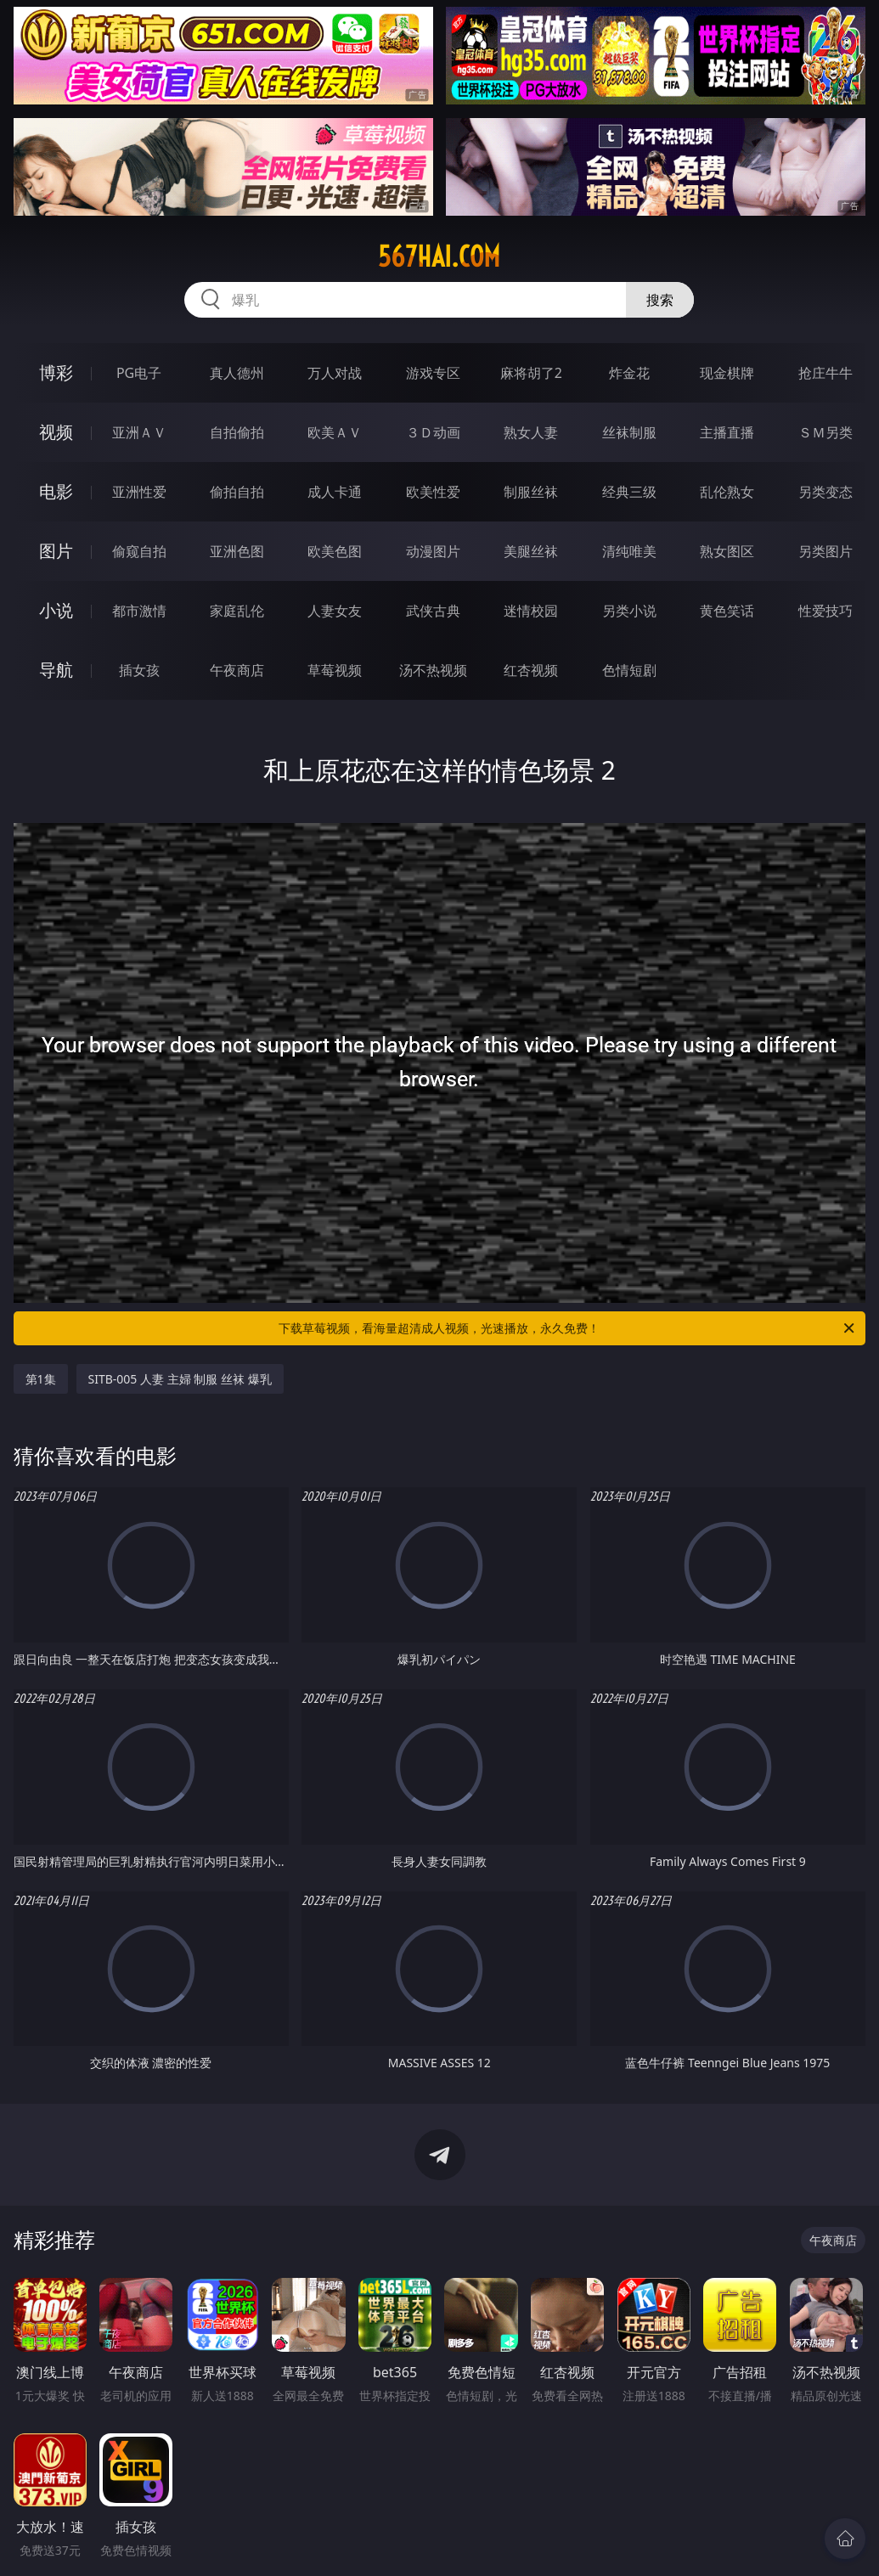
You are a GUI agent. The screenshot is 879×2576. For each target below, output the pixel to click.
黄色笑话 (727, 610)
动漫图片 (433, 551)
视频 (56, 431)
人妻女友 (334, 610)
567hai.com (439, 256)
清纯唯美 (629, 551)
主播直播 (727, 432)
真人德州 (237, 373)
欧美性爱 (433, 491)
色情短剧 (629, 670)
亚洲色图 (237, 551)
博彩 (56, 372)
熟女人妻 (531, 432)
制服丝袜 (531, 491)
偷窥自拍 (139, 551)
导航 (56, 669)
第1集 (40, 1379)
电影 (56, 491)
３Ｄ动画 (433, 432)
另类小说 (629, 610)
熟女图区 (727, 551)
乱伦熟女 (727, 491)
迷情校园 (531, 610)
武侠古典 (433, 610)
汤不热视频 (433, 670)
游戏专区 (433, 373)
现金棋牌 (727, 373)
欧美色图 (334, 551)
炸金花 (629, 373)
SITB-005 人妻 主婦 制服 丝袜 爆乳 (180, 1379)
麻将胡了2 (531, 373)
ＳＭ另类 (825, 432)
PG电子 (138, 373)
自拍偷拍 (237, 432)
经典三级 (629, 491)
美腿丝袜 (531, 551)
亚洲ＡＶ (139, 432)
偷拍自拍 (237, 491)
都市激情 (139, 610)
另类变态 (825, 491)
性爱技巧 (825, 610)
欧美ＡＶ (334, 432)
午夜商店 (237, 670)
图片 (56, 550)
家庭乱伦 (237, 610)
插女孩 (139, 670)
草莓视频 (334, 670)
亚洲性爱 (139, 491)
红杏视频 (531, 670)
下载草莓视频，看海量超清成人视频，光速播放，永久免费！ (568, 1328)
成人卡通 (334, 491)
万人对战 (334, 373)
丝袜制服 (629, 432)
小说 (56, 610)
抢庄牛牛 (825, 373)
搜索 (659, 299)
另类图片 (825, 551)
